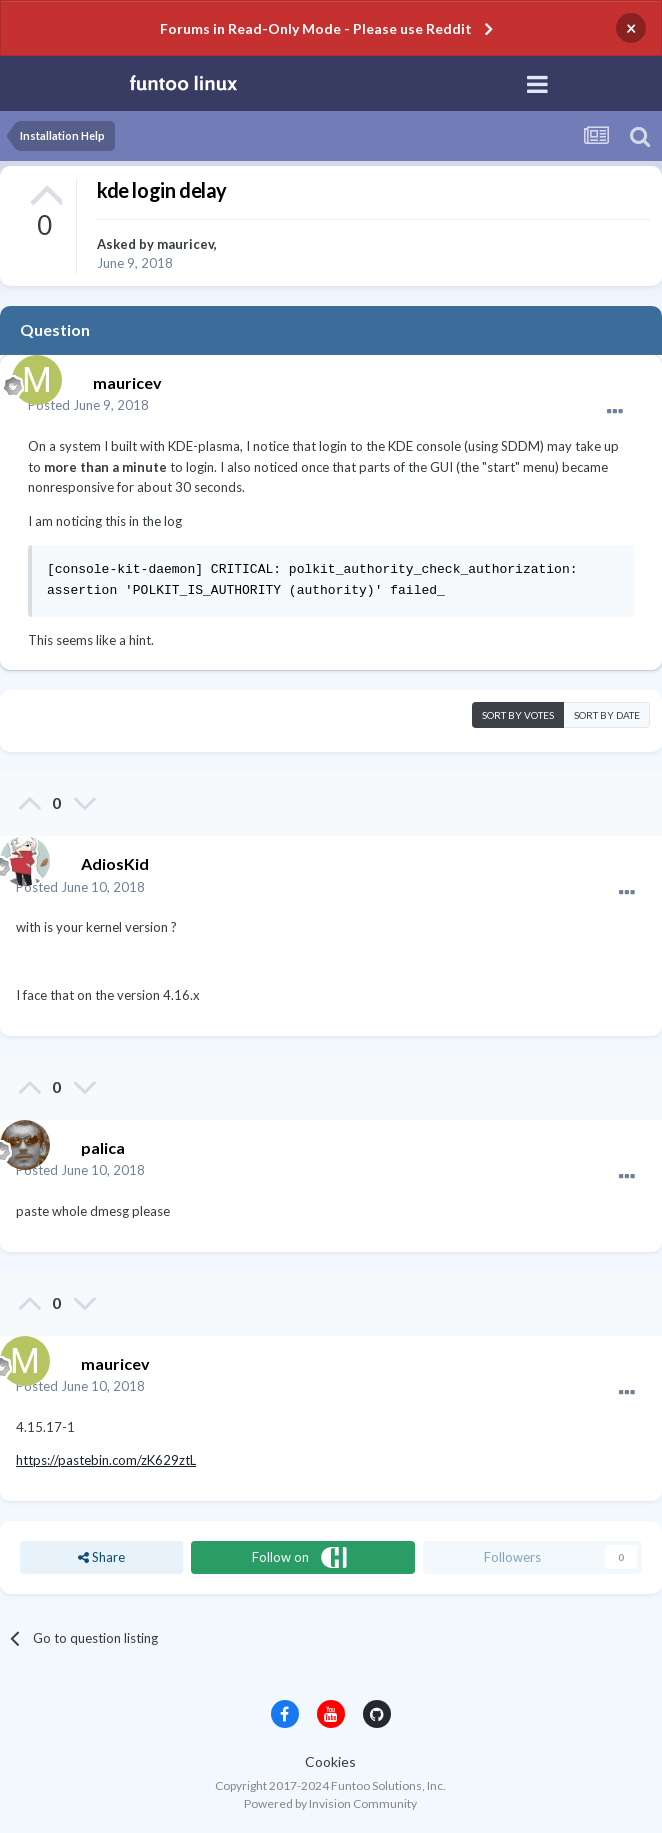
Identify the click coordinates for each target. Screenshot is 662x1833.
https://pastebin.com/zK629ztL (106, 1460)
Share (101, 1557)
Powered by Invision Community (330, 1803)
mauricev (185, 244)
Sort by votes (518, 715)
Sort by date (607, 715)
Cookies (330, 1761)
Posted (88, 405)
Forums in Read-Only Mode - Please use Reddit (316, 28)
